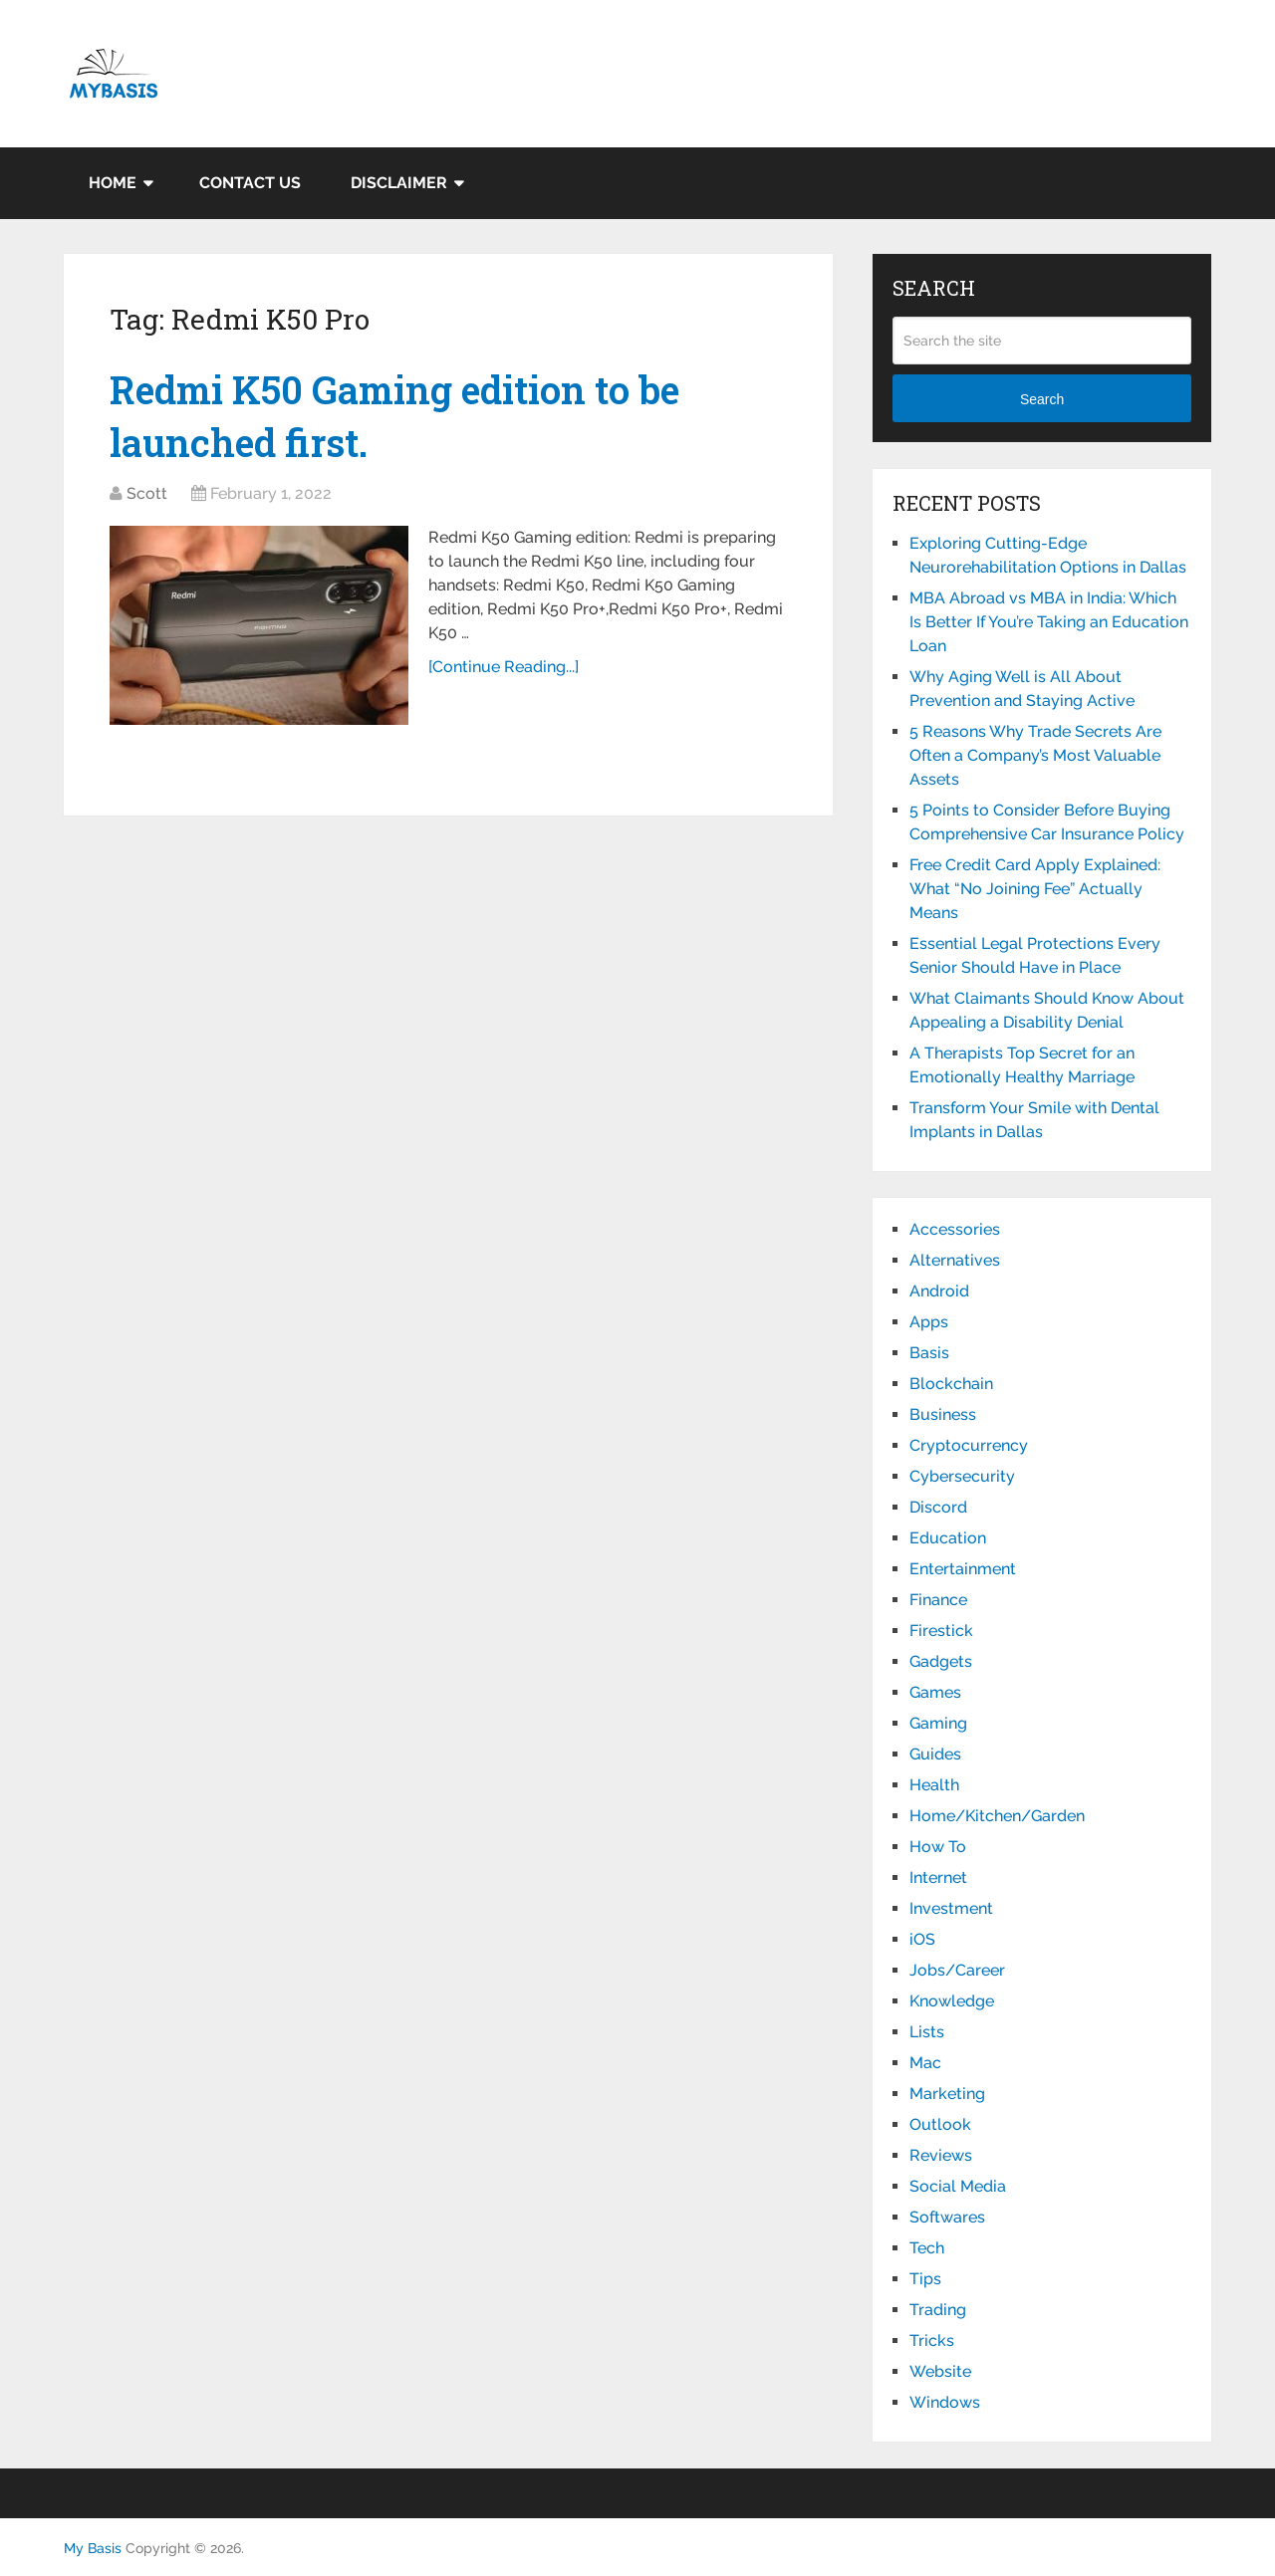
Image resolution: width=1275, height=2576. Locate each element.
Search (1042, 399)
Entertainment (962, 1568)
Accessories (954, 1229)
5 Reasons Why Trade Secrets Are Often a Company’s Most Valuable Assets (1035, 755)
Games (935, 1692)
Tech (926, 2247)
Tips (925, 2278)
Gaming (938, 1723)
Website (940, 2371)
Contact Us (250, 182)
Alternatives (954, 1260)
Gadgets (940, 1661)
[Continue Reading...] (503, 666)
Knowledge (951, 2000)
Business (942, 1414)
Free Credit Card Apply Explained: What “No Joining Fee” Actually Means (1034, 888)
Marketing (947, 2093)
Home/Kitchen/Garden (997, 1815)
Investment (951, 1908)
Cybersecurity (962, 1476)
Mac (925, 2062)
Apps (928, 1321)
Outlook (940, 2124)
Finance (938, 1599)
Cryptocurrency (968, 1445)
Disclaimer (399, 182)
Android (939, 1291)
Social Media (957, 2186)
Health (934, 1784)
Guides (935, 1754)
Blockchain (951, 1383)
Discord (938, 1507)
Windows (944, 2402)
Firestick (941, 1630)
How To (937, 1846)
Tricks (931, 2340)
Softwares (947, 2217)
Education (947, 1537)
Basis (929, 1352)
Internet (938, 1877)
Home (112, 182)
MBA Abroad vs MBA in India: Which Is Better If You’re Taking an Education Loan (1048, 621)
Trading (937, 2309)
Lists (926, 2031)
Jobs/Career (957, 1970)
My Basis (93, 2548)
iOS (922, 1939)
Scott (147, 493)
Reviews (940, 2155)
